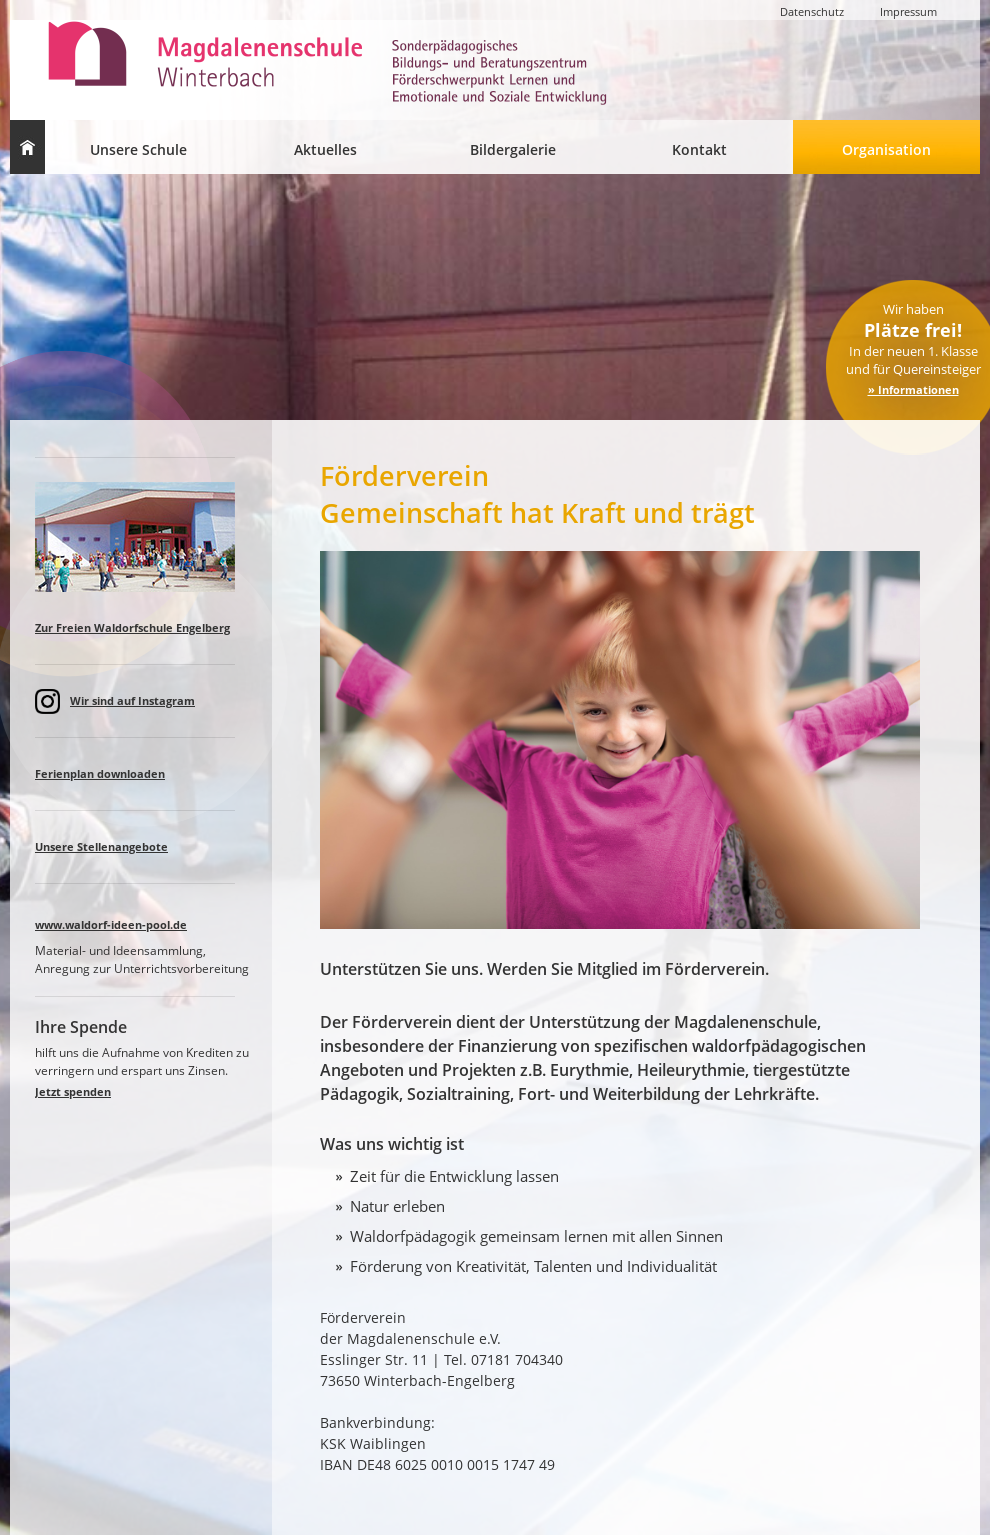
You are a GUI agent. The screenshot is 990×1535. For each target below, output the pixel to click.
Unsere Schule (138, 149)
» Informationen (913, 389)
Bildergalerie (513, 149)
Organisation (886, 149)
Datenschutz (812, 11)
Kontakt (699, 149)
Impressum (908, 11)
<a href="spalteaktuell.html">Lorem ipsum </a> (145, 832)
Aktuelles (325, 149)
